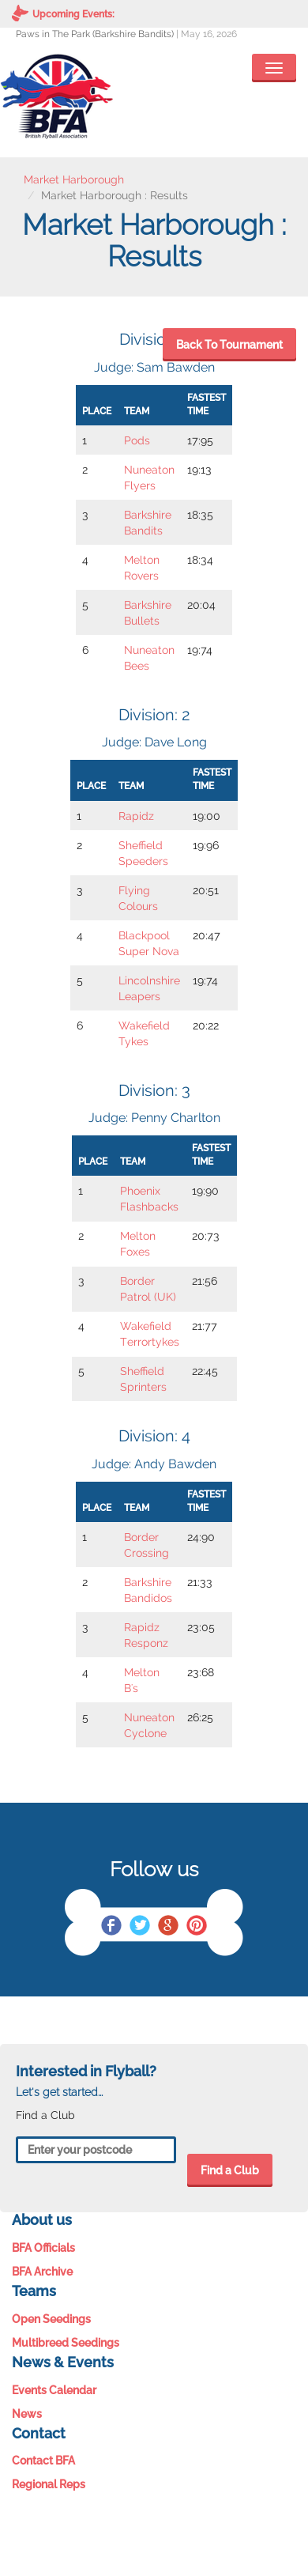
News (27, 2414)
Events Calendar (54, 2390)
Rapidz (136, 816)
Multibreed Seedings (65, 2342)
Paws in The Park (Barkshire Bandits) (95, 34)
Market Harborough (74, 179)
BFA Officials (43, 2248)
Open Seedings (51, 2319)
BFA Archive (42, 2271)
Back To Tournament (229, 344)
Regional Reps (48, 2484)
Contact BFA (43, 2460)
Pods (137, 440)
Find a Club (230, 2170)
